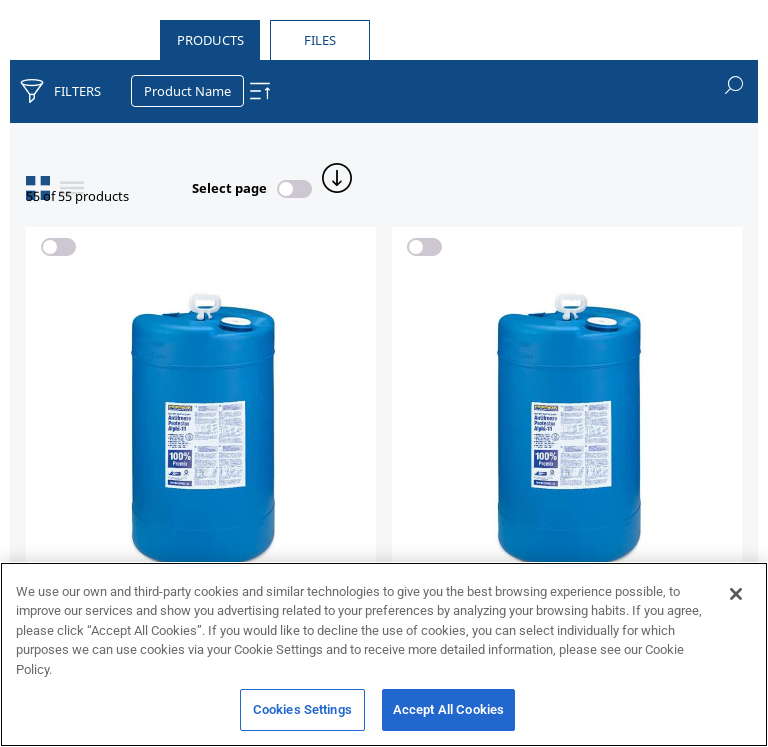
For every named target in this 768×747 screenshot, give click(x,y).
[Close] (736, 601)
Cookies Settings (302, 717)
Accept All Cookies (448, 717)
